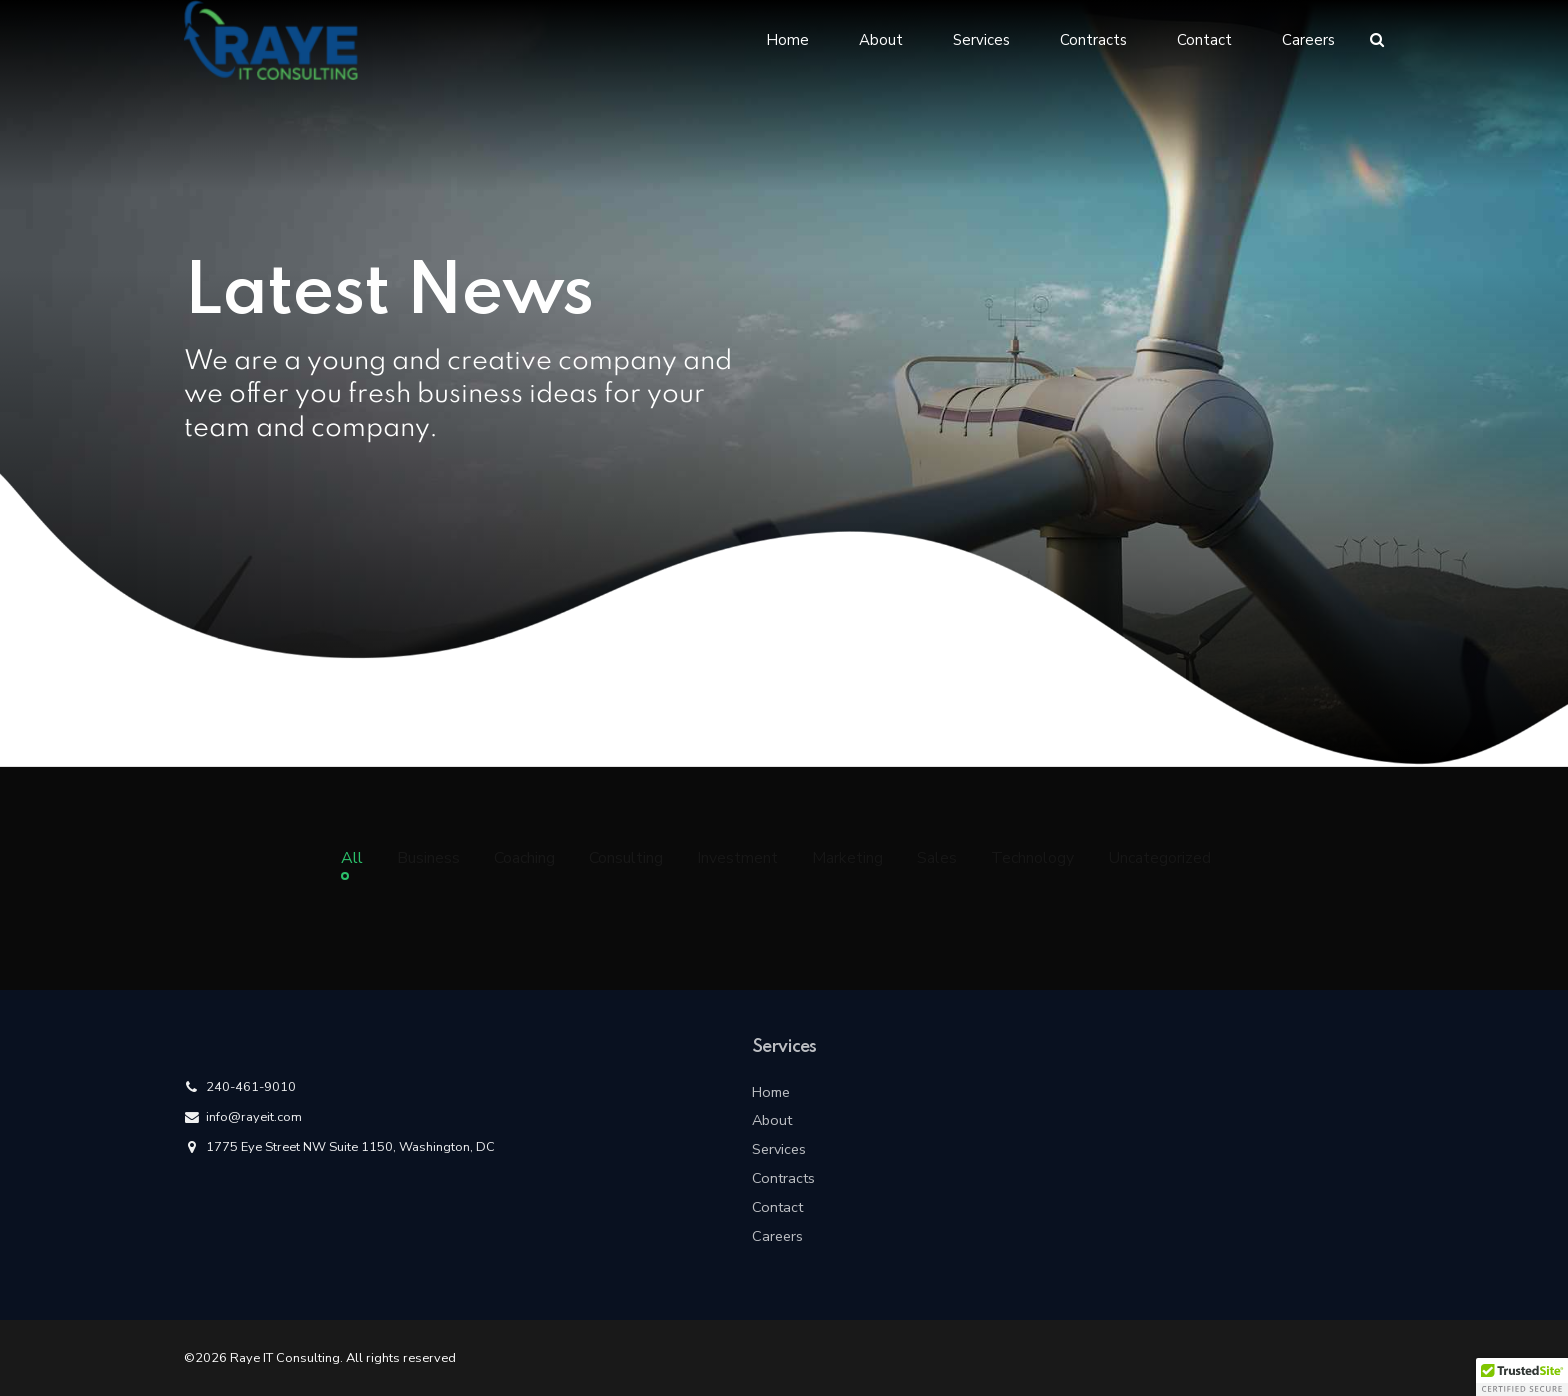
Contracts (1093, 40)
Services (981, 40)
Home (787, 40)
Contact (1204, 40)
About (881, 40)
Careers (1308, 40)
